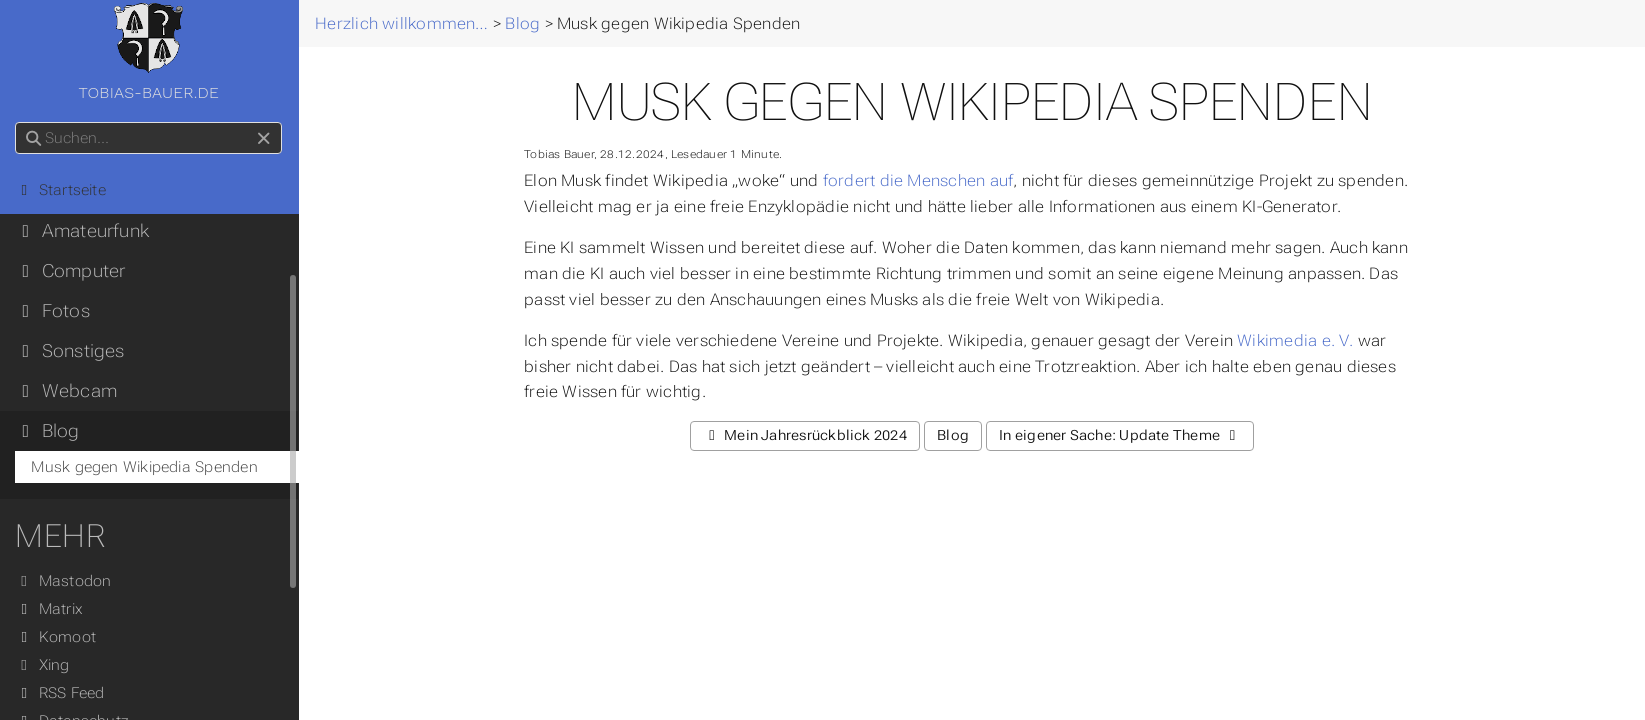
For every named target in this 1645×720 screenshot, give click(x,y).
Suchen (17, 122)
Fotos (53, 311)
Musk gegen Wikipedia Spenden (145, 467)
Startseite (61, 190)
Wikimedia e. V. (1296, 340)
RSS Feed (60, 693)
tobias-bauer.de (149, 52)
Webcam (67, 391)
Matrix (50, 609)
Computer (71, 271)
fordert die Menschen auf (918, 180)
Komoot (56, 637)
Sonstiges (70, 351)
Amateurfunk (83, 231)
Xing (43, 665)
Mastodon (64, 581)
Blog (48, 431)
